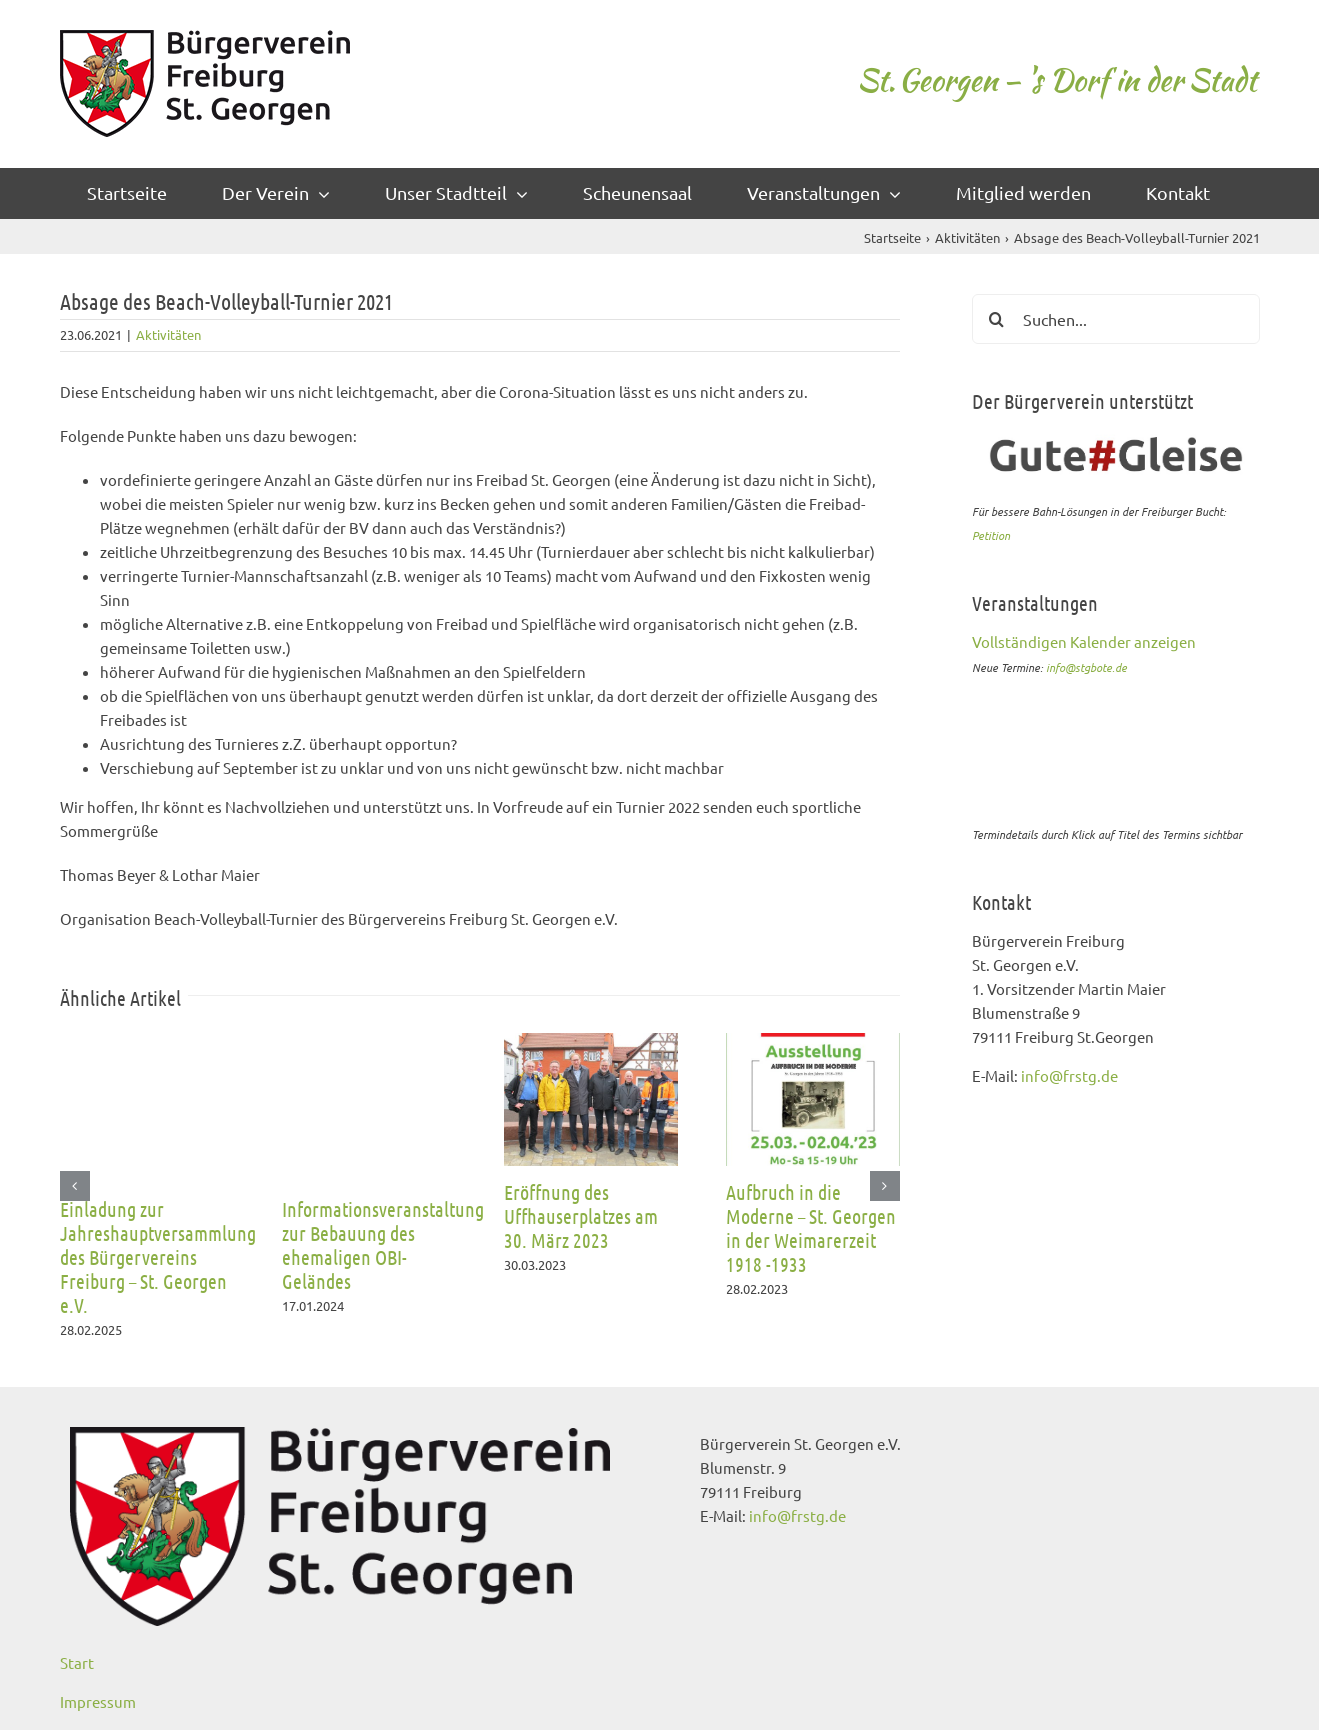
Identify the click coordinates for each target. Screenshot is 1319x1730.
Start (77, 1662)
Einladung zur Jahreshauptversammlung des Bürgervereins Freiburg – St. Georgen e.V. (158, 1257)
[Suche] (997, 319)
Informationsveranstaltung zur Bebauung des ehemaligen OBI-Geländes (383, 1245)
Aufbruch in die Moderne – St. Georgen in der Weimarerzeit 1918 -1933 (811, 1228)
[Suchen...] (1116, 319)
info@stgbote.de (1086, 667)
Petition (991, 535)
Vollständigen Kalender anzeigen (1084, 641)
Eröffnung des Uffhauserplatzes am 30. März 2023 (581, 1216)
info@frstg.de (1069, 1075)
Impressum (98, 1701)
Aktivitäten (168, 334)
